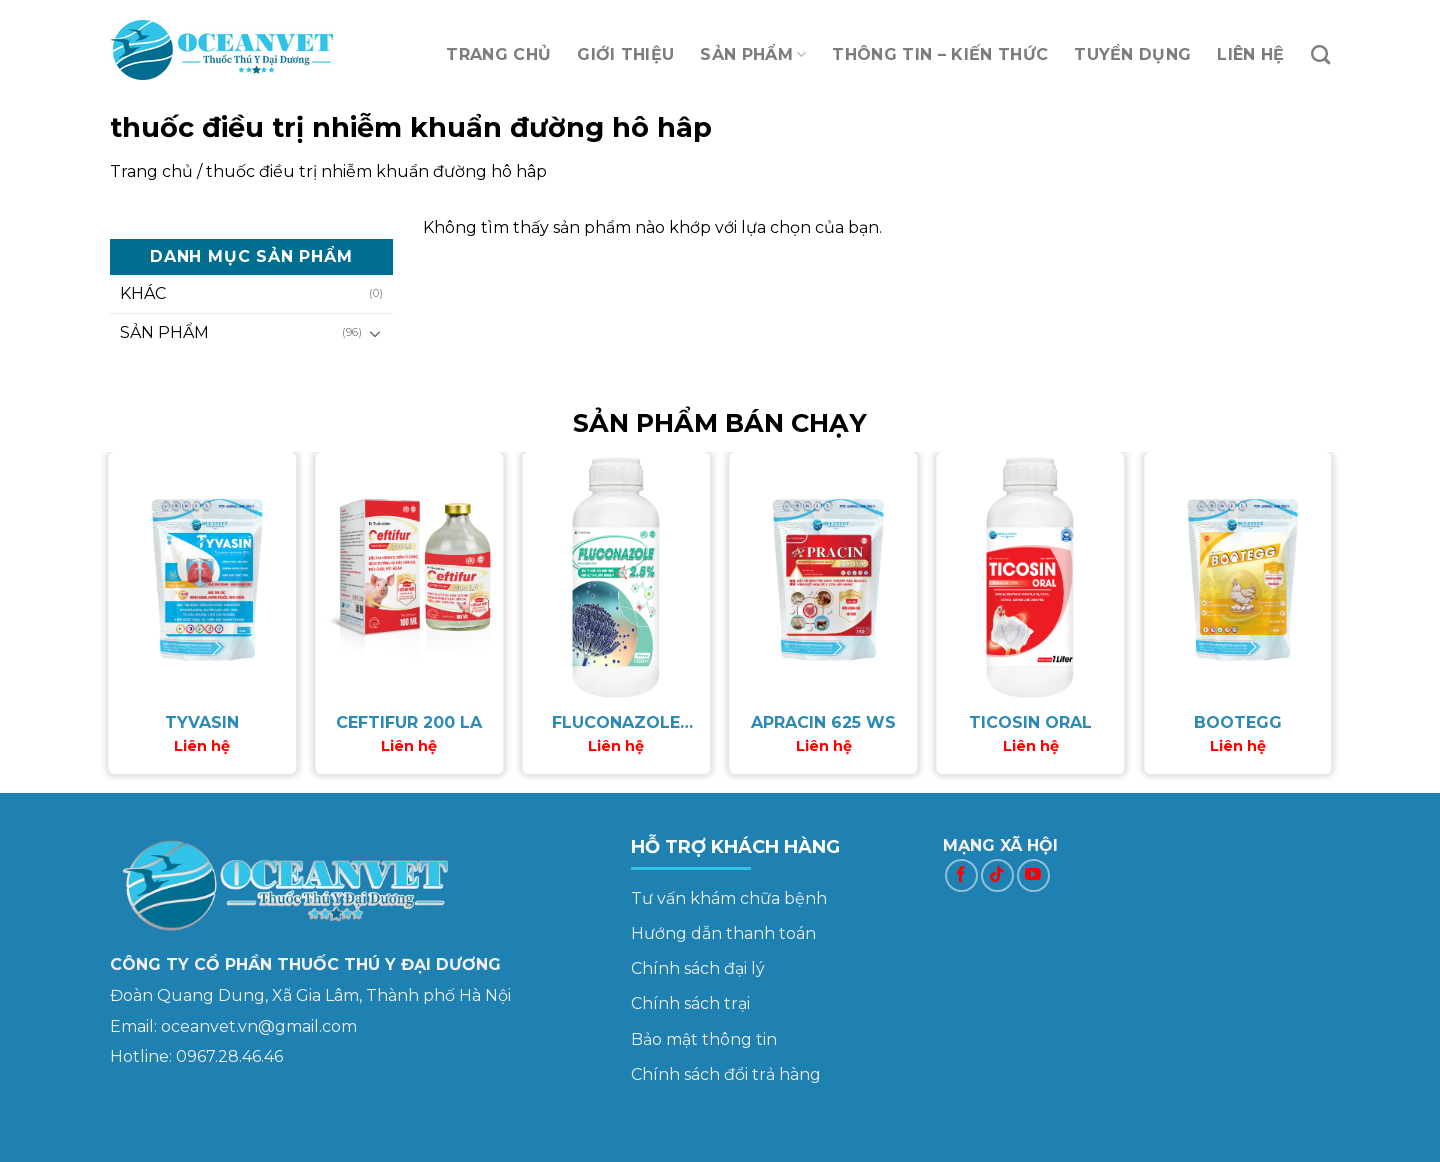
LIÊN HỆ (1250, 54)
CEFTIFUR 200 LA (409, 722)
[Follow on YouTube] (1033, 875)
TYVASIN (202, 722)
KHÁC (143, 293)
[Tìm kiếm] (1320, 54)
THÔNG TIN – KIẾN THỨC (940, 54)
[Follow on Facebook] (961, 875)
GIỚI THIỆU (625, 54)
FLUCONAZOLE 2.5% (616, 723)
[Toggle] (375, 333)
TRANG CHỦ (498, 54)
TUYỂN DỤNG (1132, 54)
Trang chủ (151, 171)
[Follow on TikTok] (997, 875)
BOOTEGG (1238, 722)
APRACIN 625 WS (823, 722)
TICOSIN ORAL (1030, 722)
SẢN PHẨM (753, 55)
